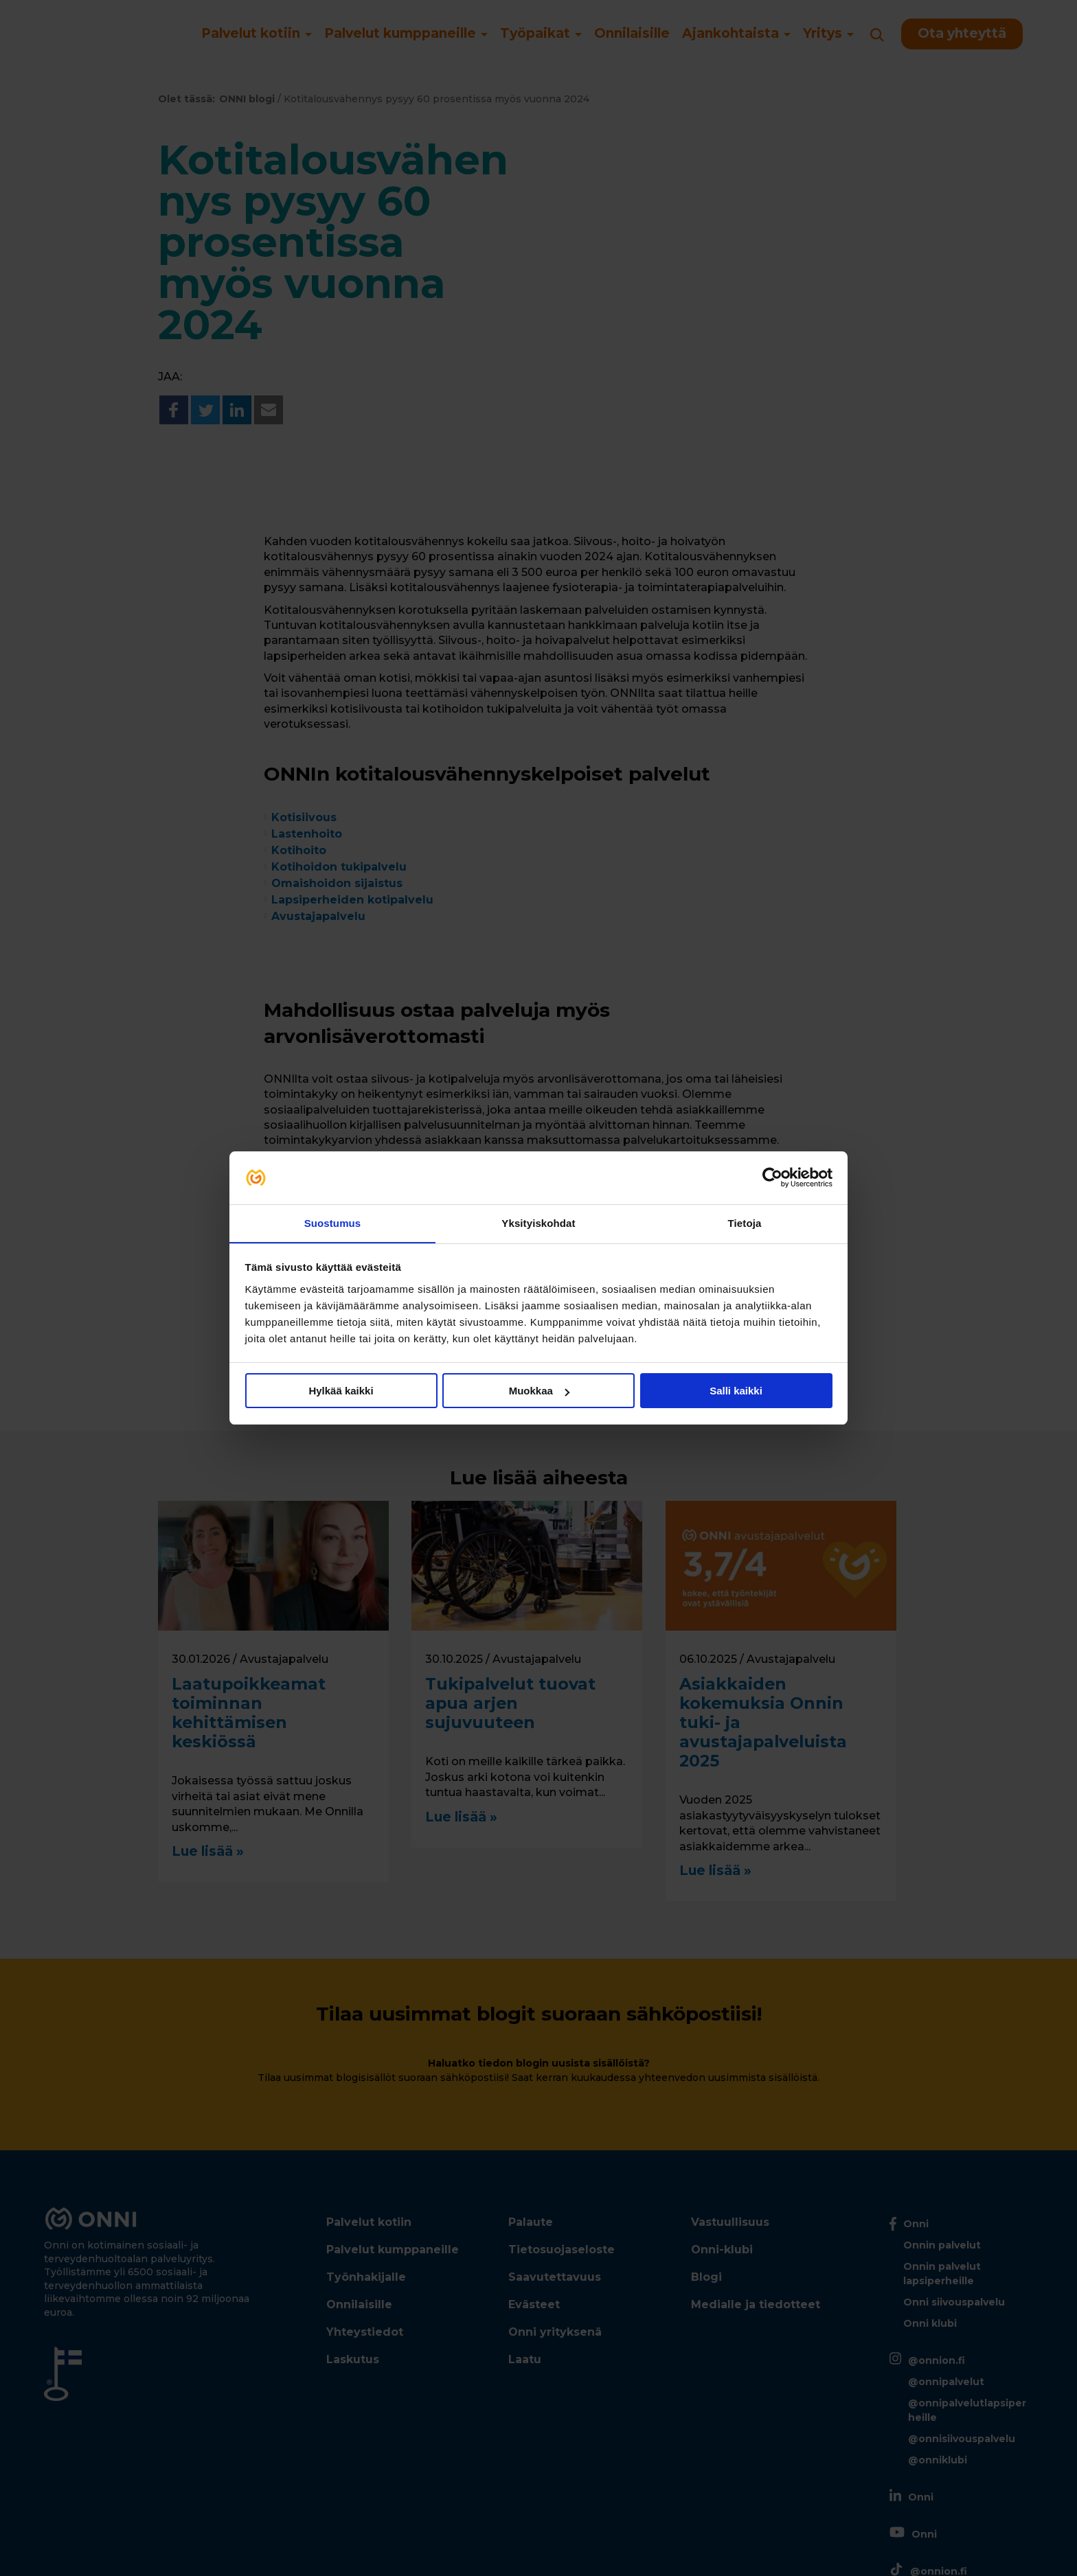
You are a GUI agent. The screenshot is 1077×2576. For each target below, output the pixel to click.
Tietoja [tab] (745, 1222)
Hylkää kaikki (340, 1391)
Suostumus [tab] (332, 1222)
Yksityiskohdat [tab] (538, 1222)
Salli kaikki (736, 1391)
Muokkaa (539, 1391)
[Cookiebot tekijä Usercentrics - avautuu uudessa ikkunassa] (772, 1177)
